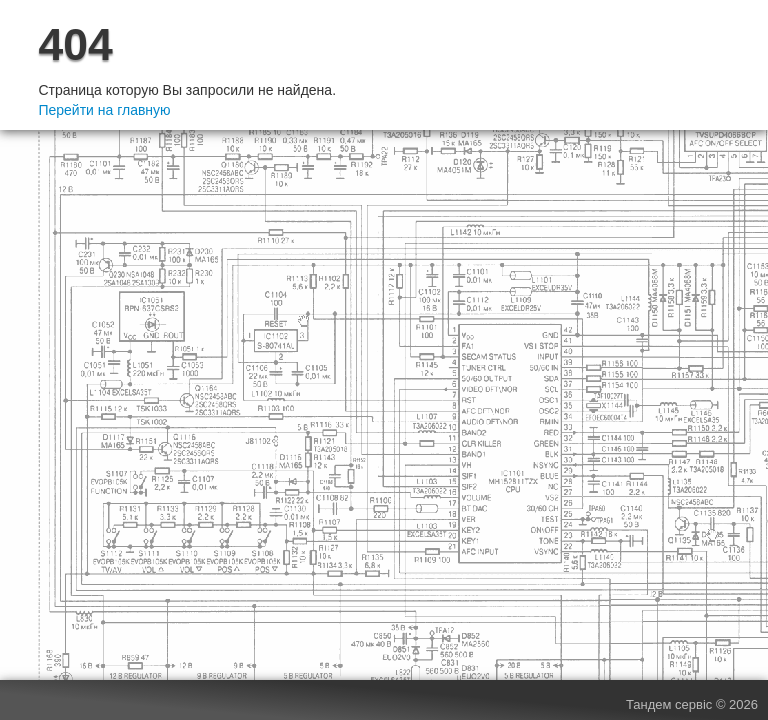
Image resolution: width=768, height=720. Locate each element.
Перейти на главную (104, 110)
